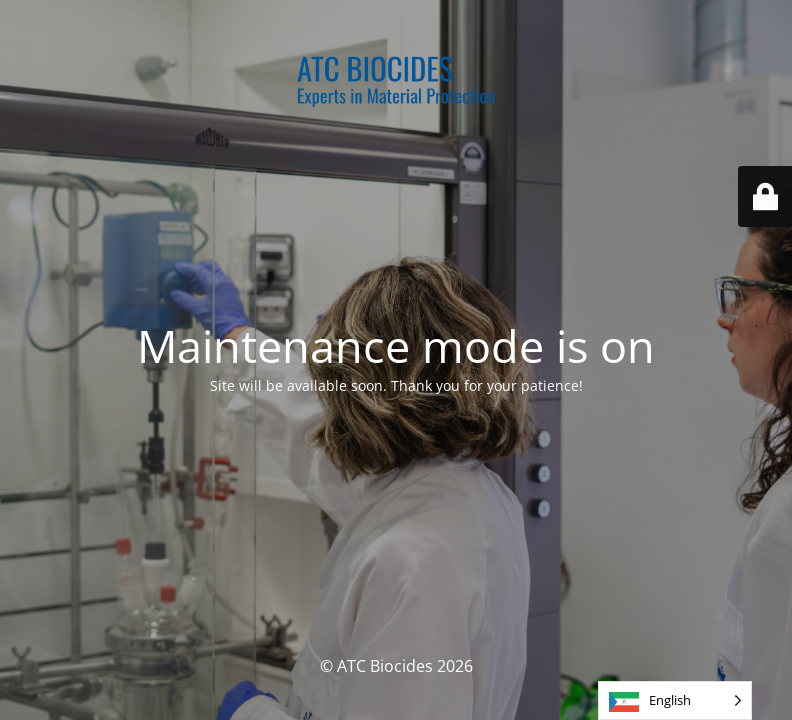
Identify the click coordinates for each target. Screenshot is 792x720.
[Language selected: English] (675, 700)
